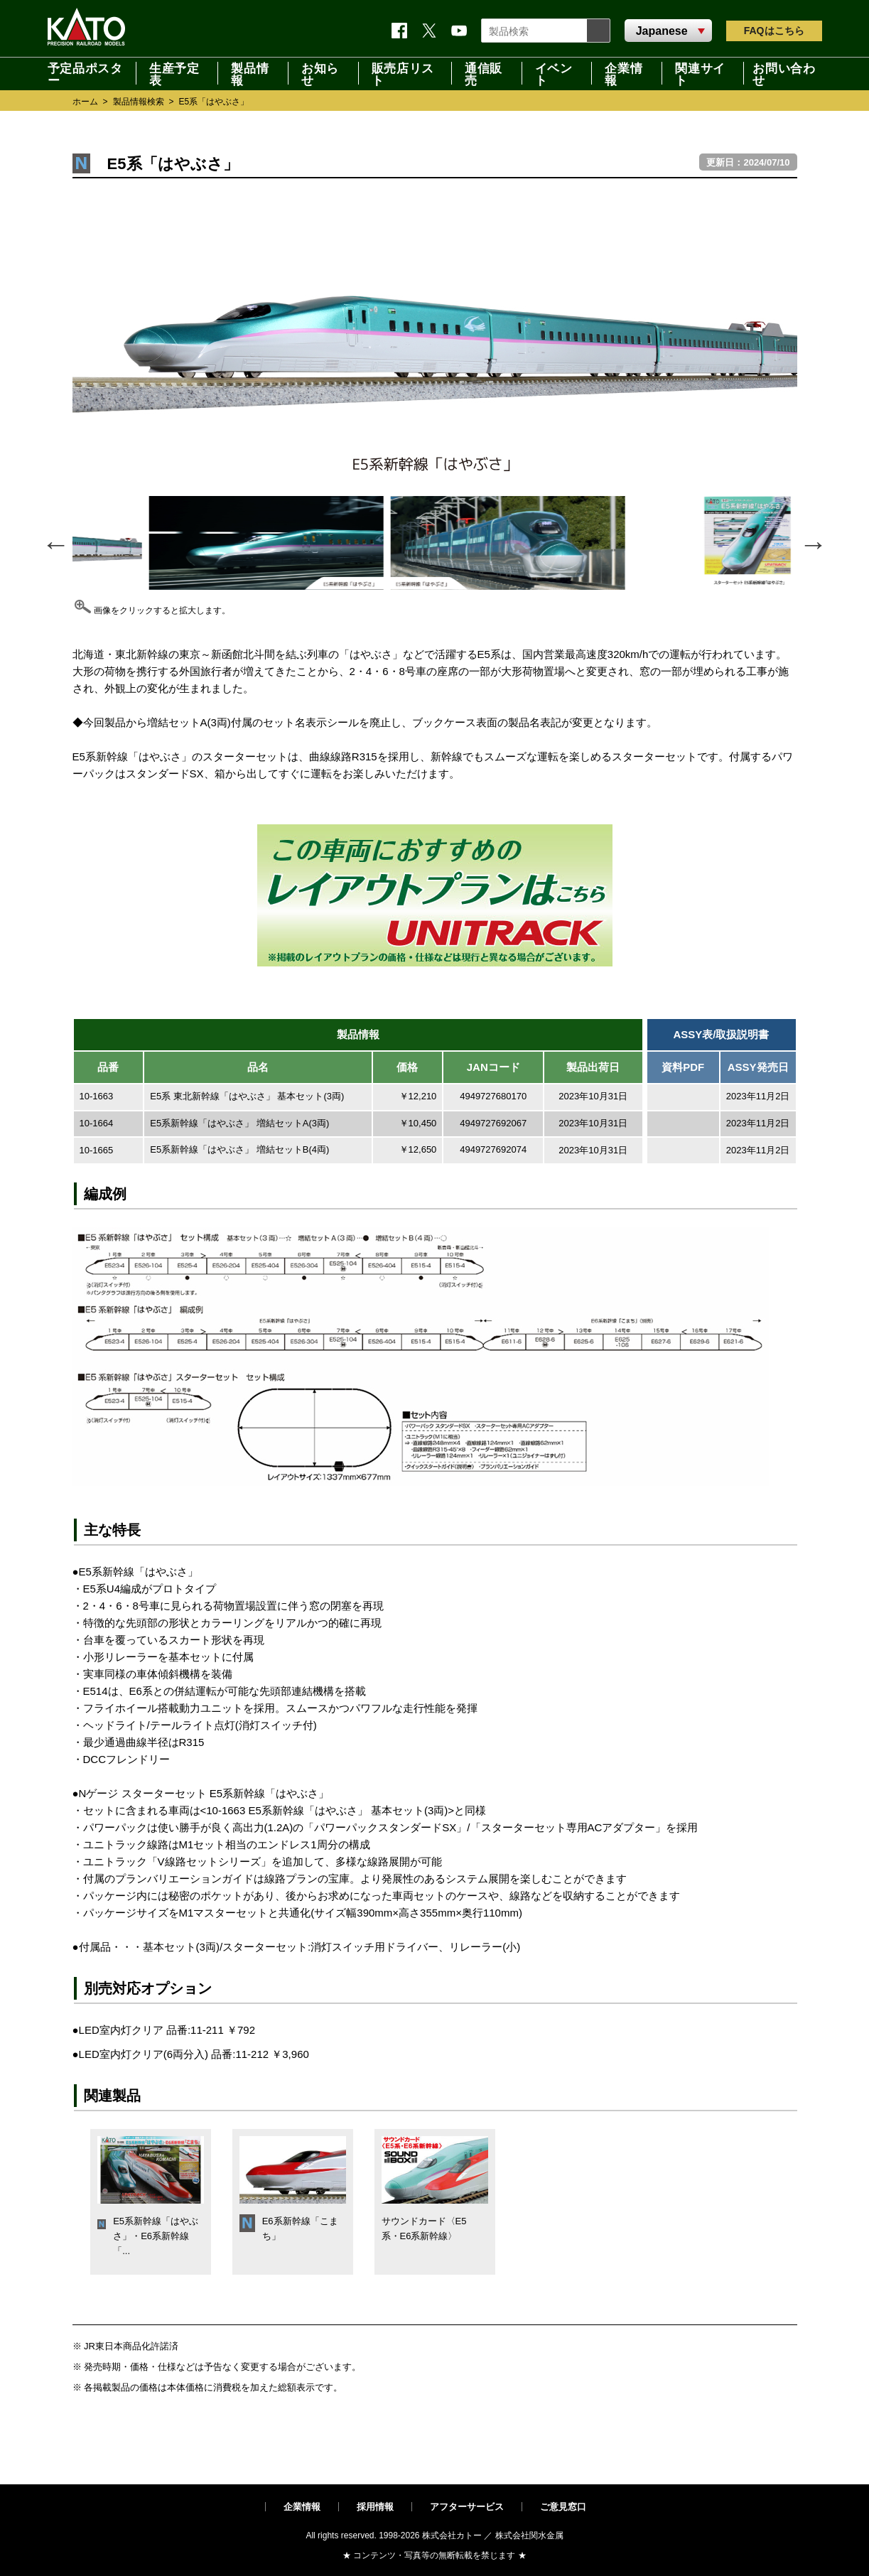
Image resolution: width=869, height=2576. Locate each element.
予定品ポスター (85, 73)
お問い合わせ (783, 73)
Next (812, 542)
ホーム (85, 102)
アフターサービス (467, 2506)
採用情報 (375, 2506)
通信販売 (483, 73)
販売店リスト (403, 73)
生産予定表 (174, 73)
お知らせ (320, 73)
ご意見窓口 (563, 2506)
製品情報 (250, 73)
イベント (554, 73)
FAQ (774, 30)
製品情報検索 (138, 102)
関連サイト (700, 73)
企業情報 (623, 73)
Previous (55, 542)
